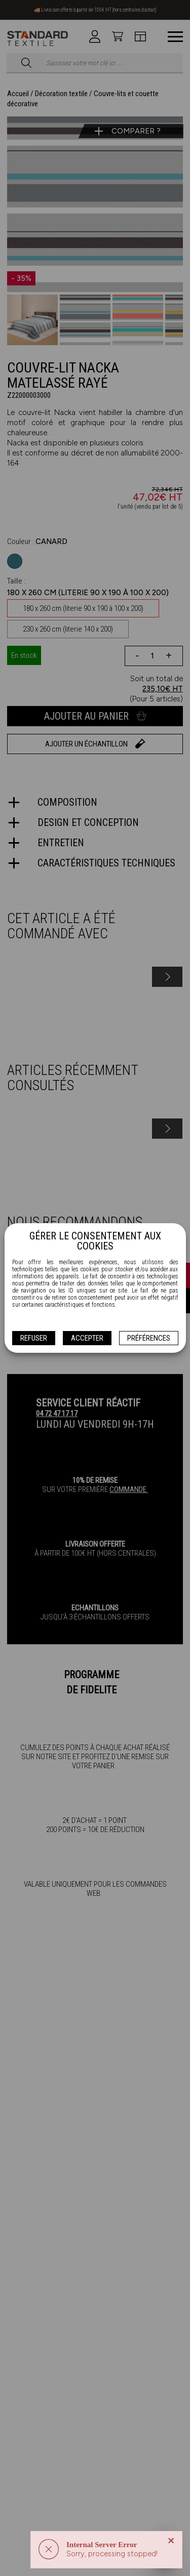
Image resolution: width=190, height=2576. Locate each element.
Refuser (33, 1338)
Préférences (148, 1338)
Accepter (87, 1338)
